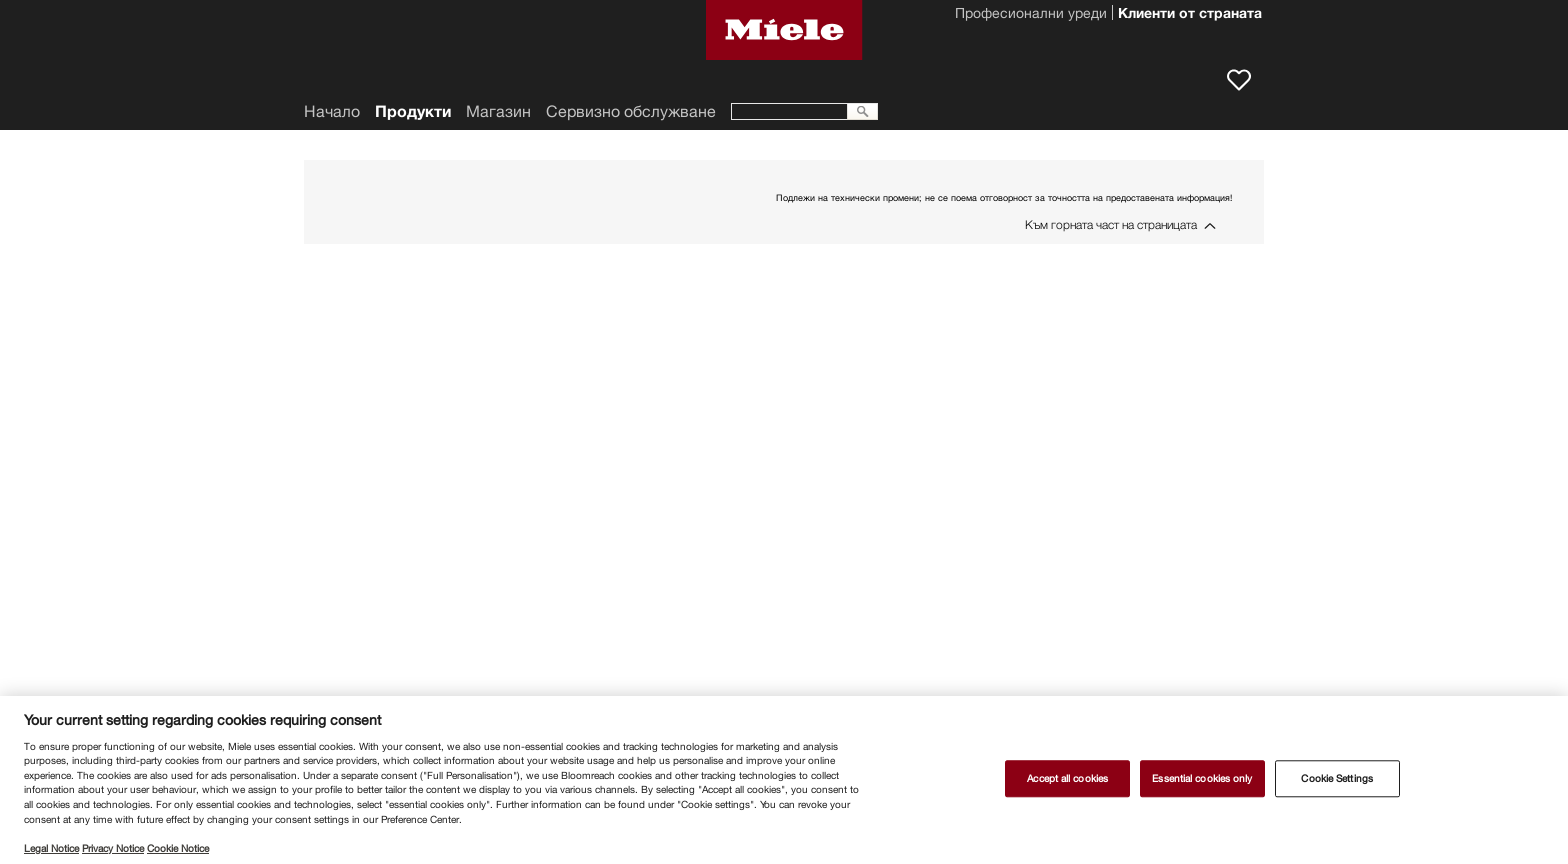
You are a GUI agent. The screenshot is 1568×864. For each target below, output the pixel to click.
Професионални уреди (1031, 15)
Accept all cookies (1067, 778)
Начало (332, 111)
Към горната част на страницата (1111, 224)
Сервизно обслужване (631, 111)
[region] (784, 780)
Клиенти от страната (1190, 15)
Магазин (498, 111)
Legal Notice (51, 848)
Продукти (413, 111)
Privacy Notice (113, 848)
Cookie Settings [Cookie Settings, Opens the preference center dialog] (1336, 778)
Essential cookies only (1202, 778)
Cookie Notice (178, 848)
